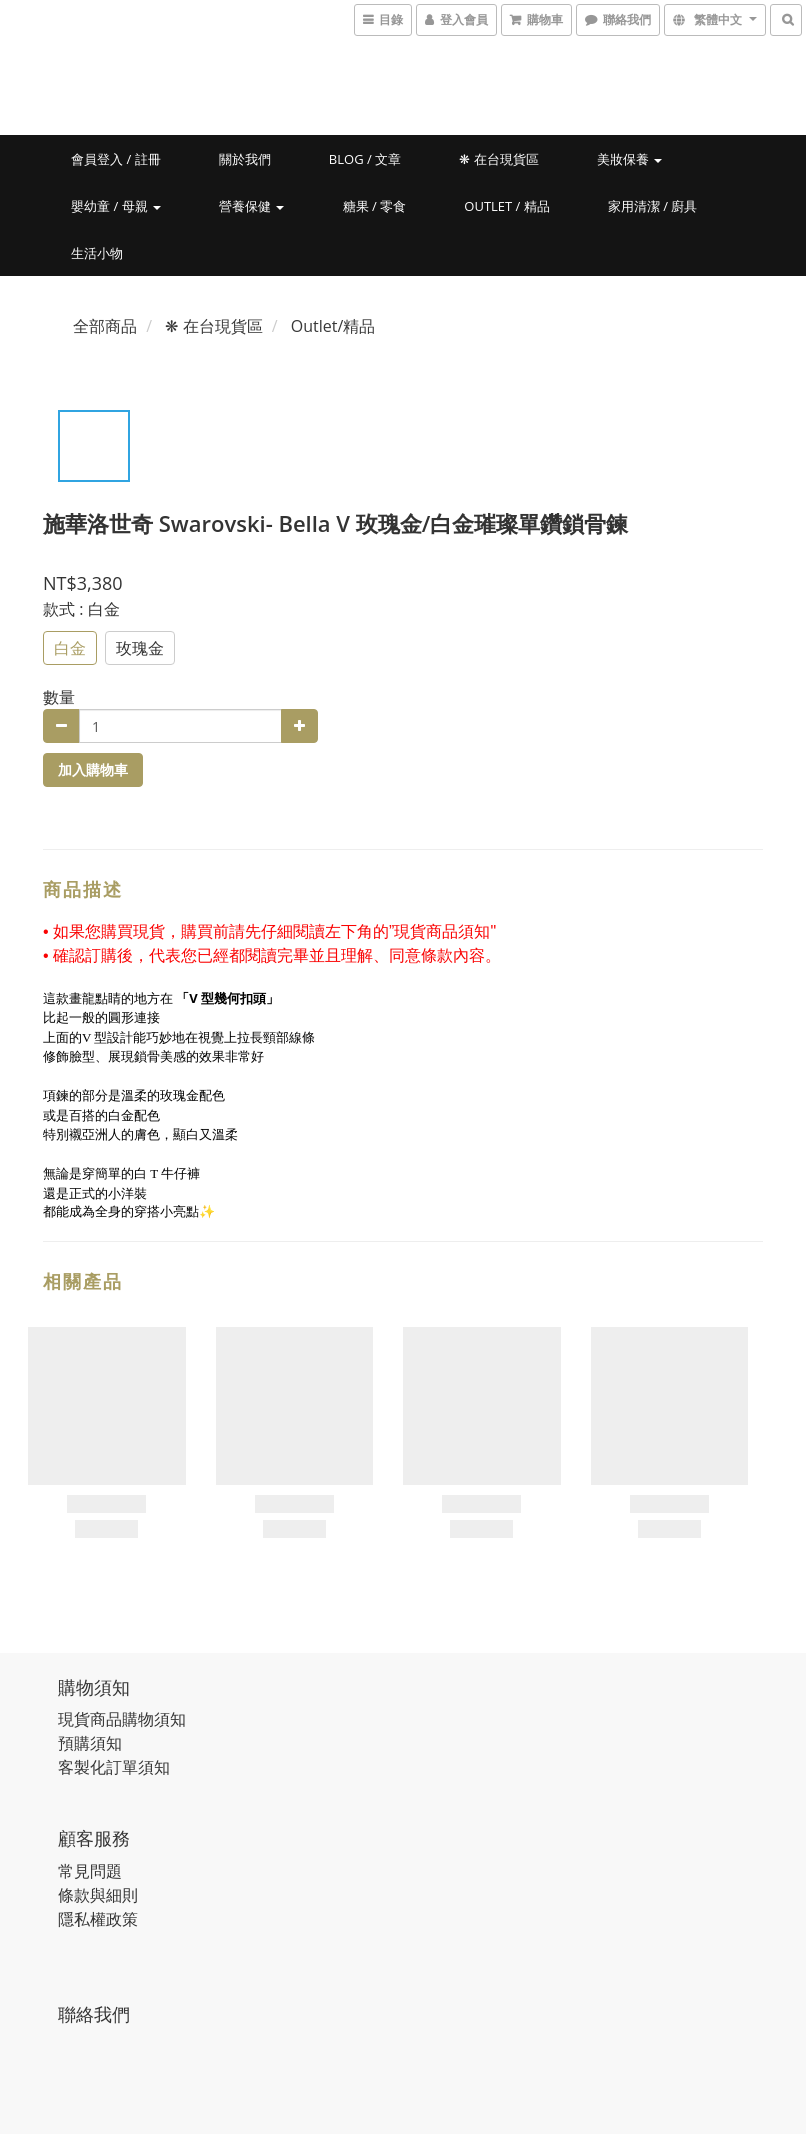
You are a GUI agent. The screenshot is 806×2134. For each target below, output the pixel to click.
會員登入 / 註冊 (116, 159)
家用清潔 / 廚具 (653, 206)
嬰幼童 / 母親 (116, 206)
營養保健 (251, 206)
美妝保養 (629, 159)
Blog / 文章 (365, 159)
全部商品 (105, 326)
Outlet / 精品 (506, 206)
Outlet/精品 (333, 326)
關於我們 (245, 159)
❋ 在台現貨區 (498, 159)
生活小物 (97, 253)
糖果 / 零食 (375, 206)
